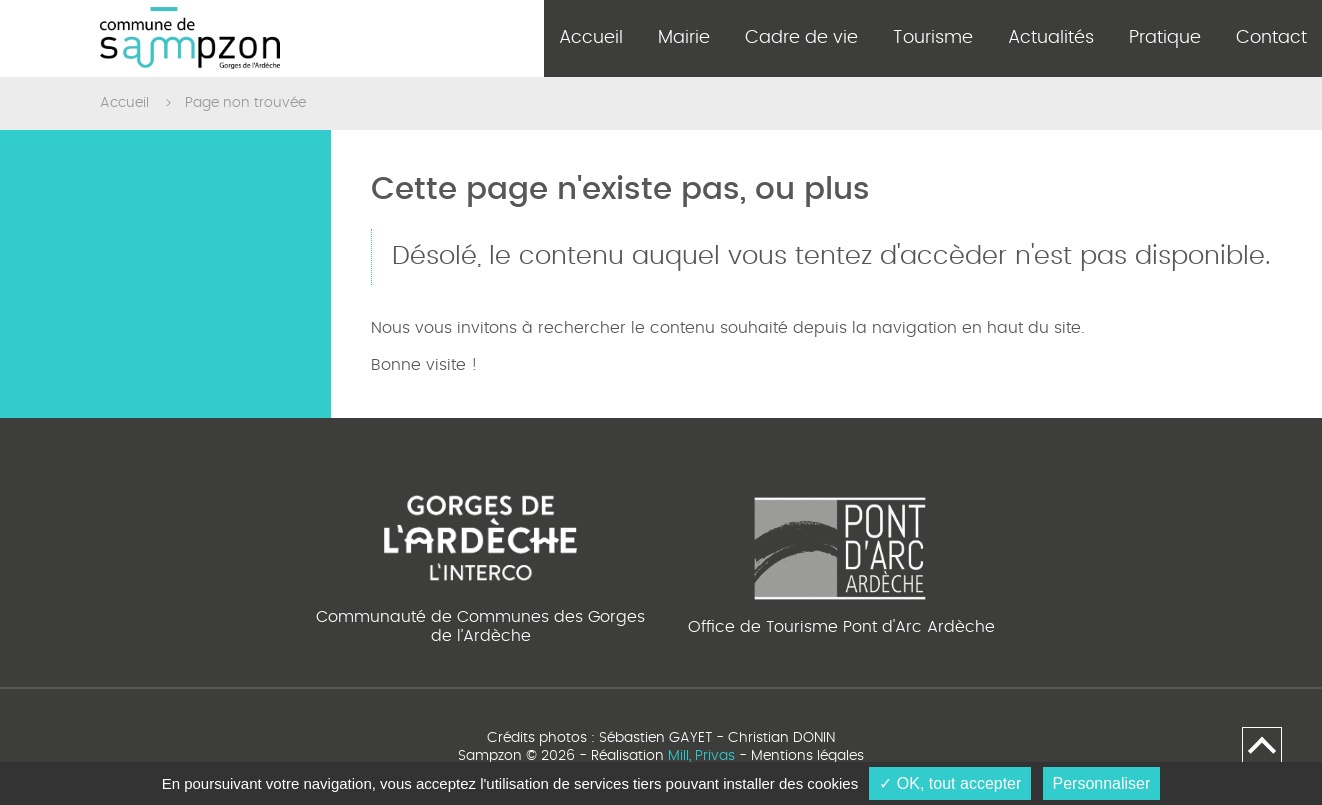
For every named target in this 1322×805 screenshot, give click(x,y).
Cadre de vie (801, 38)
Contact (1271, 38)
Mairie (684, 38)
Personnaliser (1102, 783)
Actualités (1051, 38)
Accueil (591, 38)
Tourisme (933, 38)
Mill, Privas (701, 756)
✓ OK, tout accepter (950, 783)
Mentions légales (807, 756)
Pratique (1165, 38)
